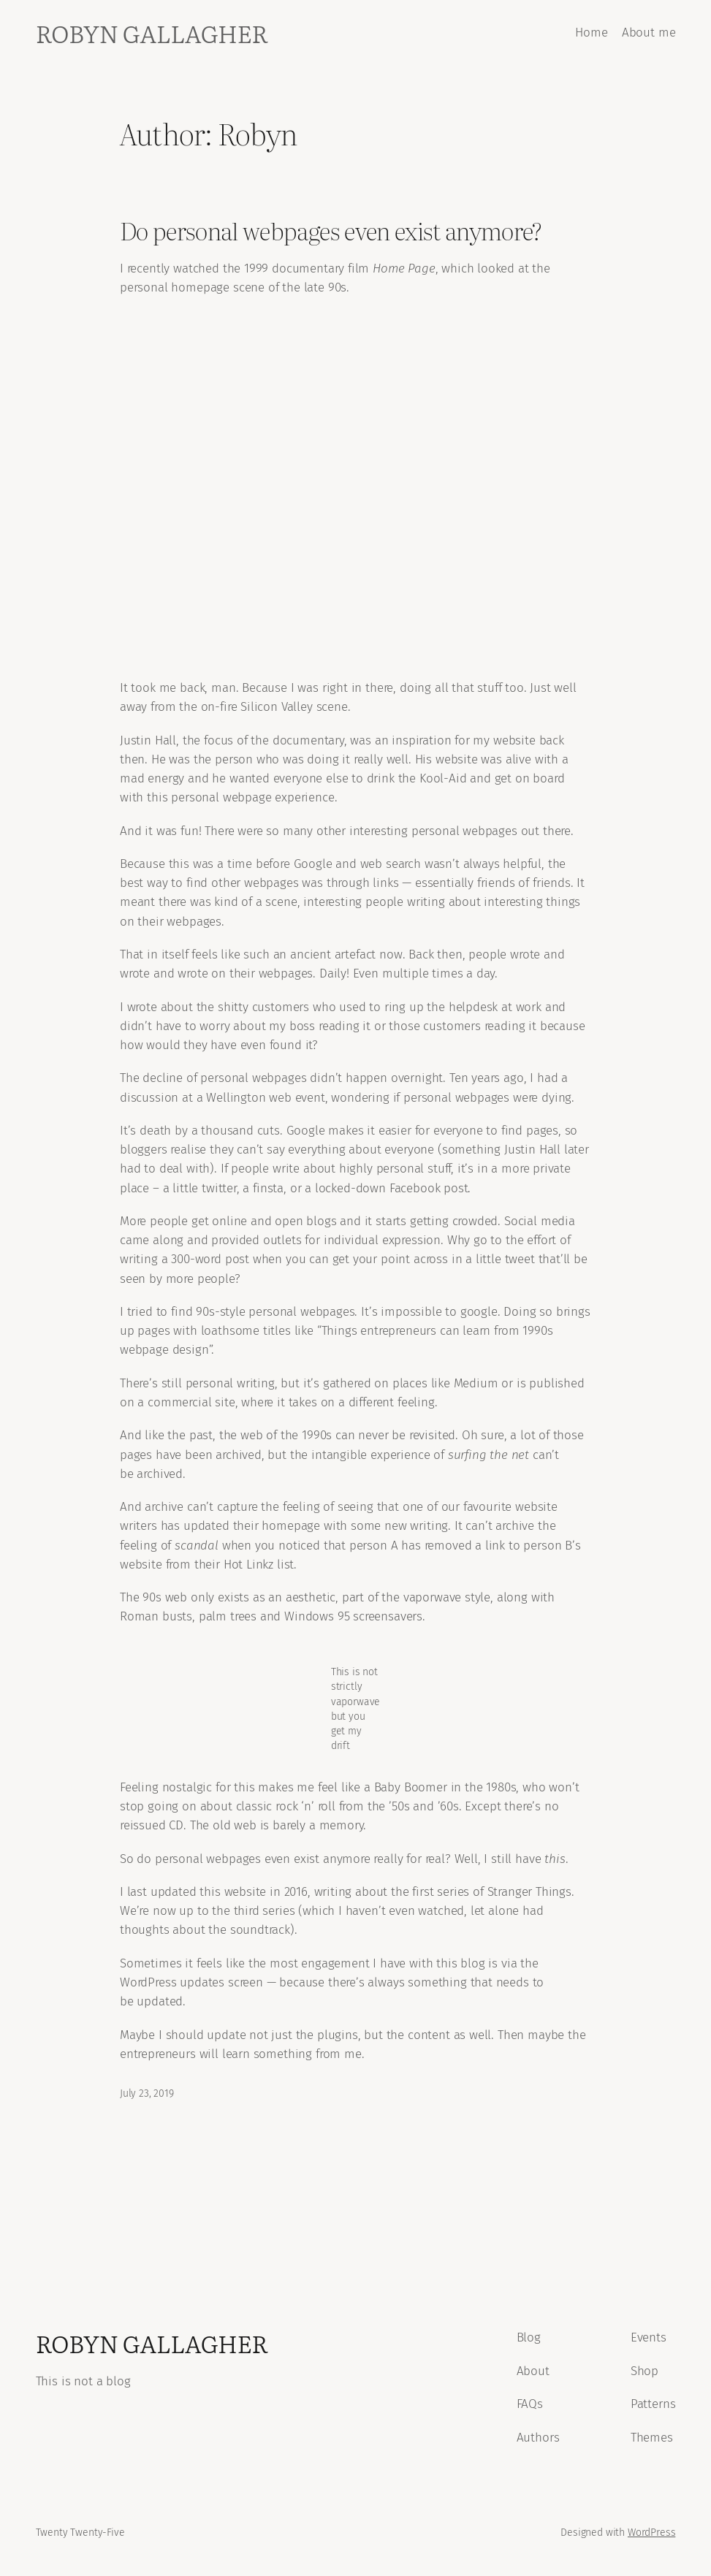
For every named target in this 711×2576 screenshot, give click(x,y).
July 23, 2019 (147, 2093)
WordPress (651, 2532)
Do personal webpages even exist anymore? (331, 230)
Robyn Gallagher (152, 32)
